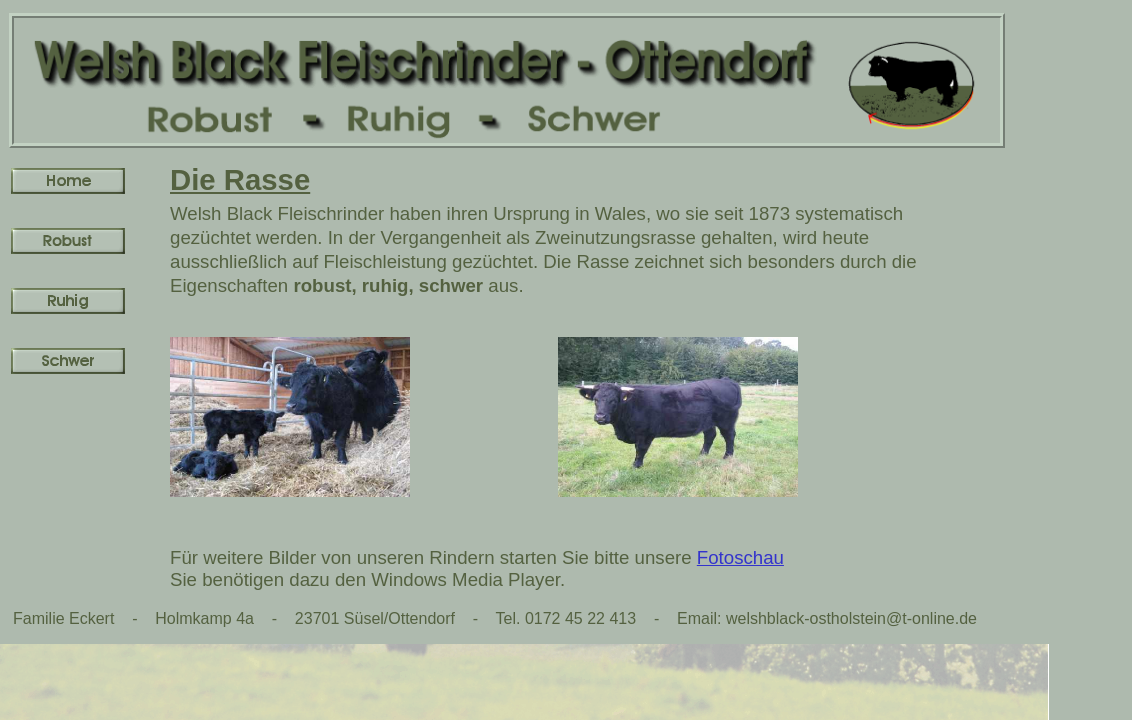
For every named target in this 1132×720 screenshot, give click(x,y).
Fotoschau (740, 557)
